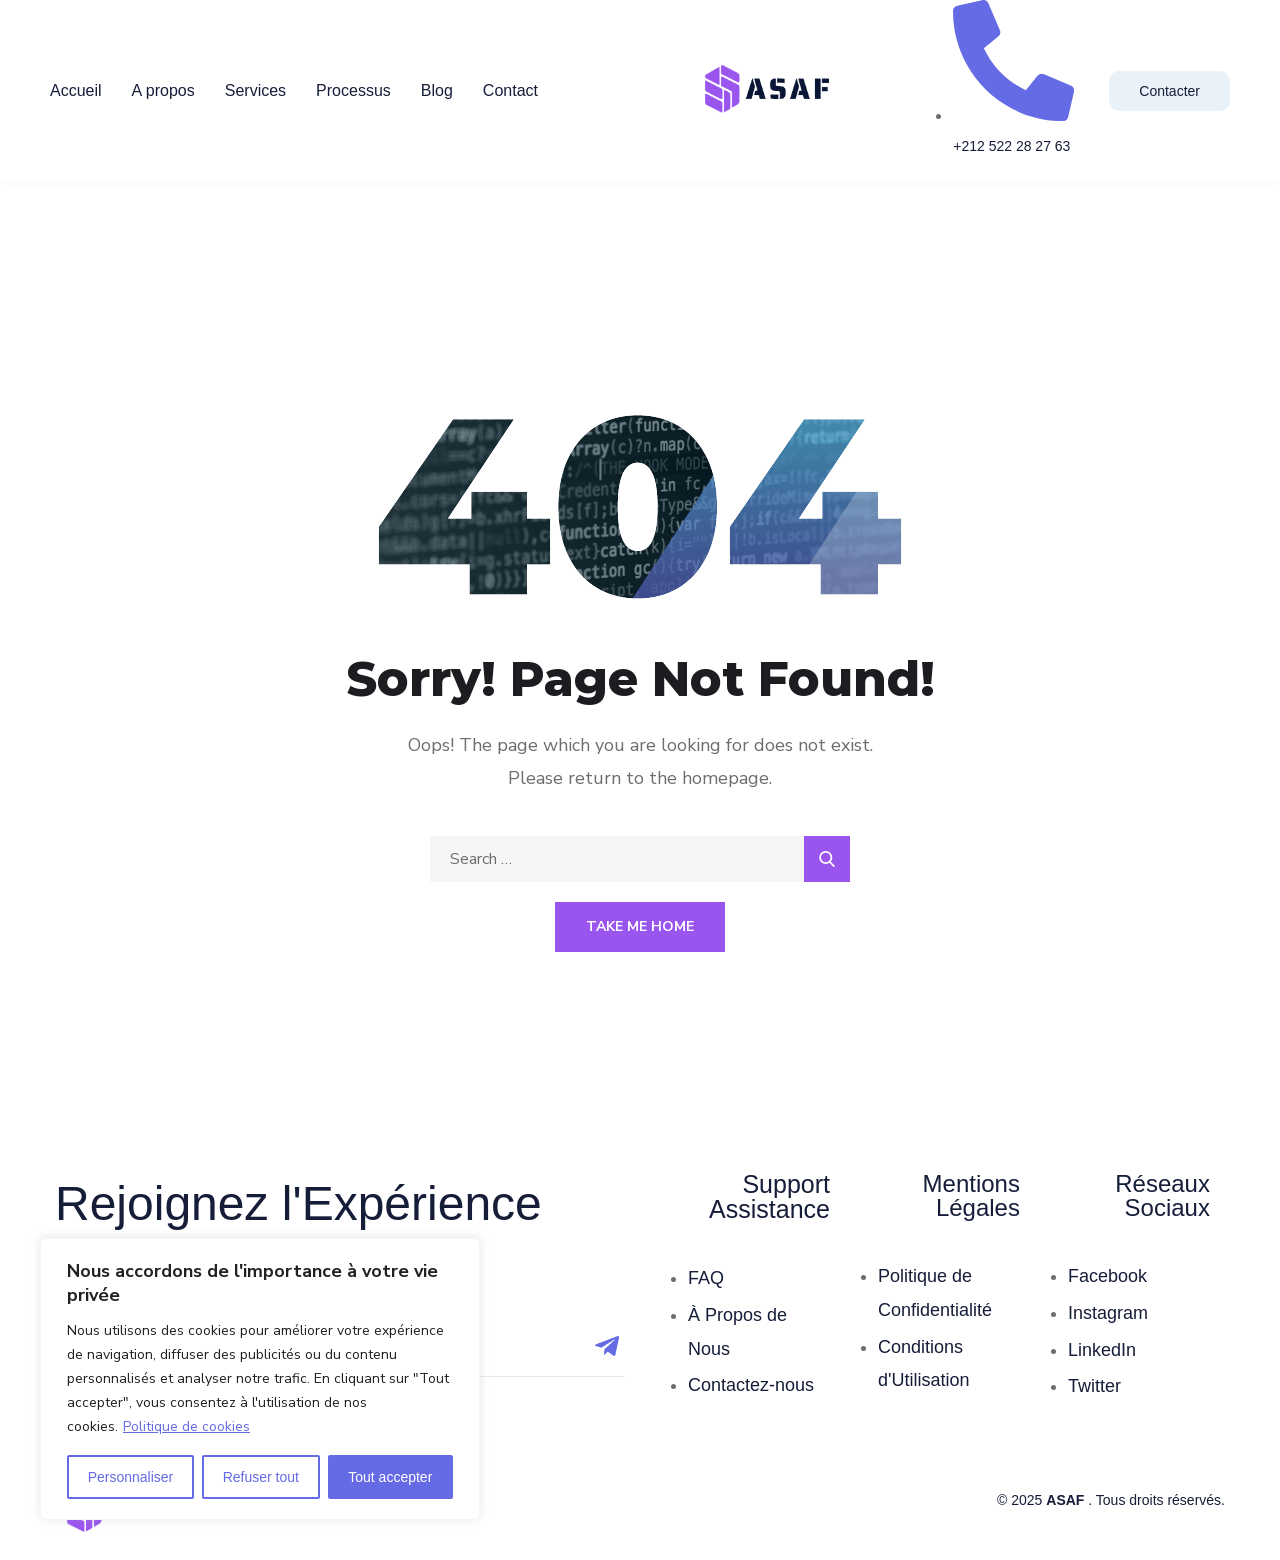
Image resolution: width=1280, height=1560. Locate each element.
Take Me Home (640, 926)
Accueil (76, 90)
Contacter (1169, 91)
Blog (437, 90)
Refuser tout (261, 1477)
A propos (163, 90)
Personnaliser (131, 1477)
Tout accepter (390, 1477)
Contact (510, 90)
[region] (260, 1379)
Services (255, 90)
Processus (353, 90)
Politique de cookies (186, 1426)
